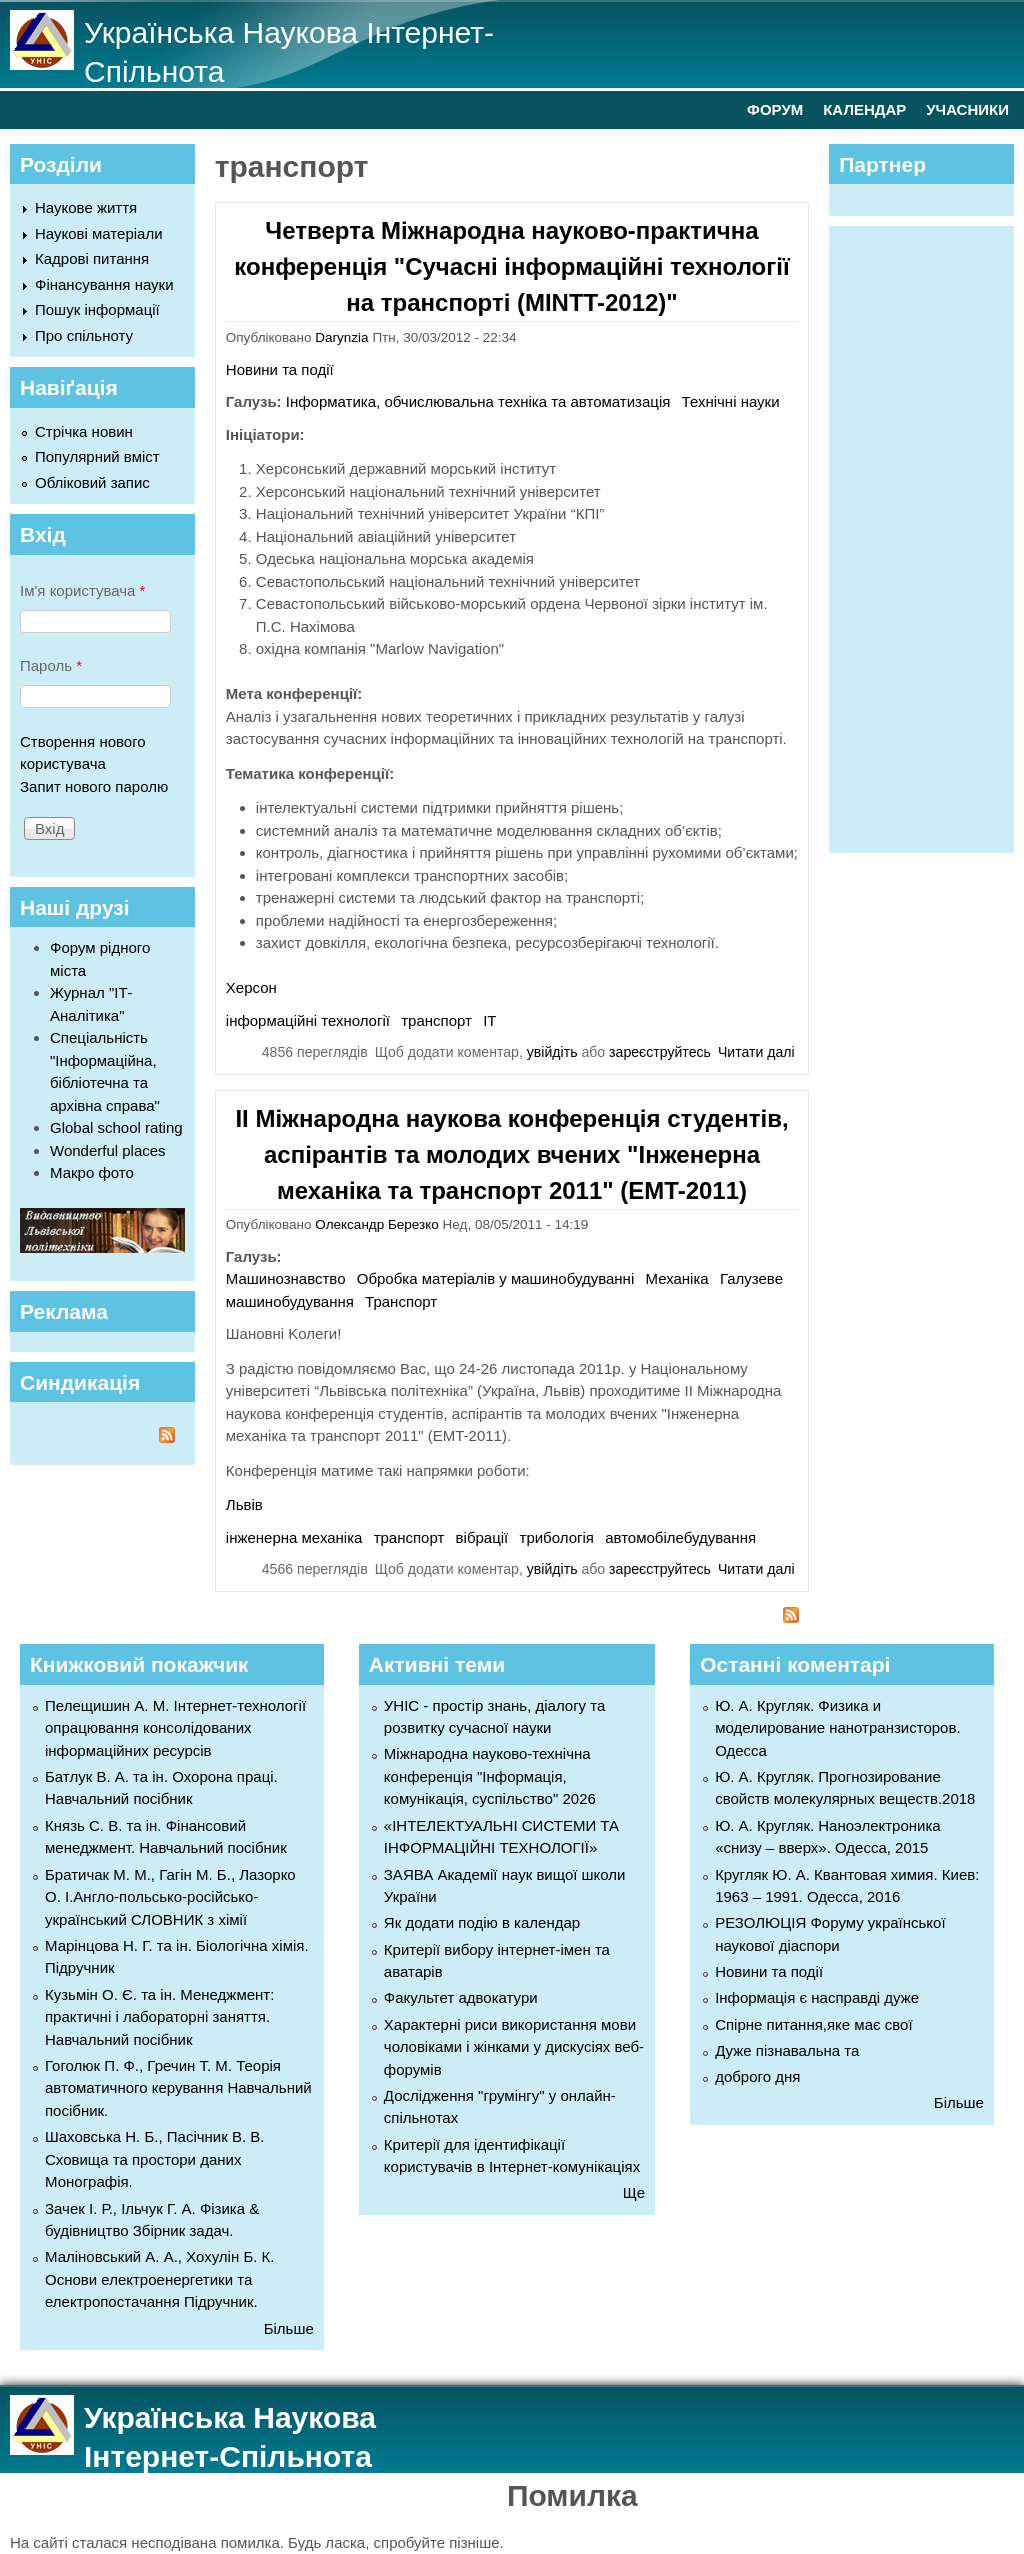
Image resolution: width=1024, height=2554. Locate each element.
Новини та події (280, 369)
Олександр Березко (376, 1224)
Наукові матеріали (99, 233)
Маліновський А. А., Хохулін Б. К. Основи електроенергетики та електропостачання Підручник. (159, 2279)
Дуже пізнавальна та (787, 2050)
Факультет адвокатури (461, 1997)
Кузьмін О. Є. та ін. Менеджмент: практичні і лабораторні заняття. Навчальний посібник (159, 2017)
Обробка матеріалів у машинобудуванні (495, 1278)
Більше (289, 2328)
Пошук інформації (97, 309)
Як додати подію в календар (482, 1922)
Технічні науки (731, 401)
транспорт (436, 1020)
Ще (634, 2192)
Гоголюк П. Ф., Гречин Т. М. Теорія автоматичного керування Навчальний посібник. (178, 2088)
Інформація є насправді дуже (817, 1997)
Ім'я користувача (82, 590)
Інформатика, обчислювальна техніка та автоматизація (478, 401)
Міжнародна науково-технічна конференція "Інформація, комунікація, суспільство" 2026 (490, 1776)
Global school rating (116, 1127)
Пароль (51, 665)
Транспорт (401, 1301)
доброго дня (757, 2076)
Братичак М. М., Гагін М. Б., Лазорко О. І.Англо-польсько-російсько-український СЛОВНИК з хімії (170, 1897)
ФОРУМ (775, 109)
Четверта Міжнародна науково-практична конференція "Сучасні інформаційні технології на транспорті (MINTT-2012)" (511, 266)
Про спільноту (84, 335)
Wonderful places (108, 1150)
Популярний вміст (97, 456)
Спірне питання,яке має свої (813, 2024)
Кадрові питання (92, 258)
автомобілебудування (680, 1537)
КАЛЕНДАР (864, 109)
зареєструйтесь (660, 1052)
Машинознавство (286, 1278)
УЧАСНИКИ (967, 109)
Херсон (251, 987)
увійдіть (552, 1052)
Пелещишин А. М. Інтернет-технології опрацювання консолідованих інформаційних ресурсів (175, 1728)
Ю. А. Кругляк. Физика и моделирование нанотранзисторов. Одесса (837, 1728)
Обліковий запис (92, 482)
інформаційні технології (308, 1020)
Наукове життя (86, 207)
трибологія (557, 1537)
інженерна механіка (294, 1537)
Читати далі (756, 1052)
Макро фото (92, 1172)
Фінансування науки (104, 284)
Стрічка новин (84, 431)
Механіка (676, 1278)
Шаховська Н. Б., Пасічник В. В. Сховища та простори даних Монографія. (154, 2159)
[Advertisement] (931, 536)
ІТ (489, 1020)
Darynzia (341, 337)
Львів (244, 1504)
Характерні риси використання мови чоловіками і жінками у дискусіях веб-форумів (514, 2047)
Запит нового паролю (94, 786)
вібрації (482, 1537)
